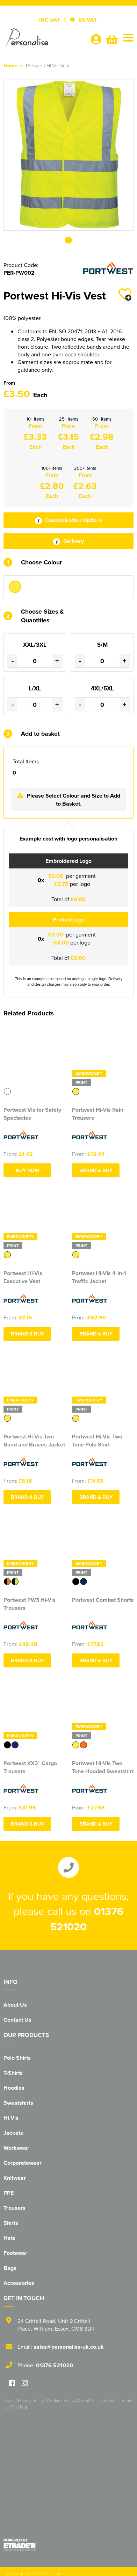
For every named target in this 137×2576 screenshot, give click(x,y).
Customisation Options (68, 520)
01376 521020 (54, 2365)
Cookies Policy (61, 2400)
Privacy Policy (31, 2400)
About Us (15, 2005)
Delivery (68, 541)
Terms (9, 2400)
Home (10, 65)
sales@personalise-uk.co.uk (69, 2347)
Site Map (20, 2407)
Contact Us (17, 2020)
